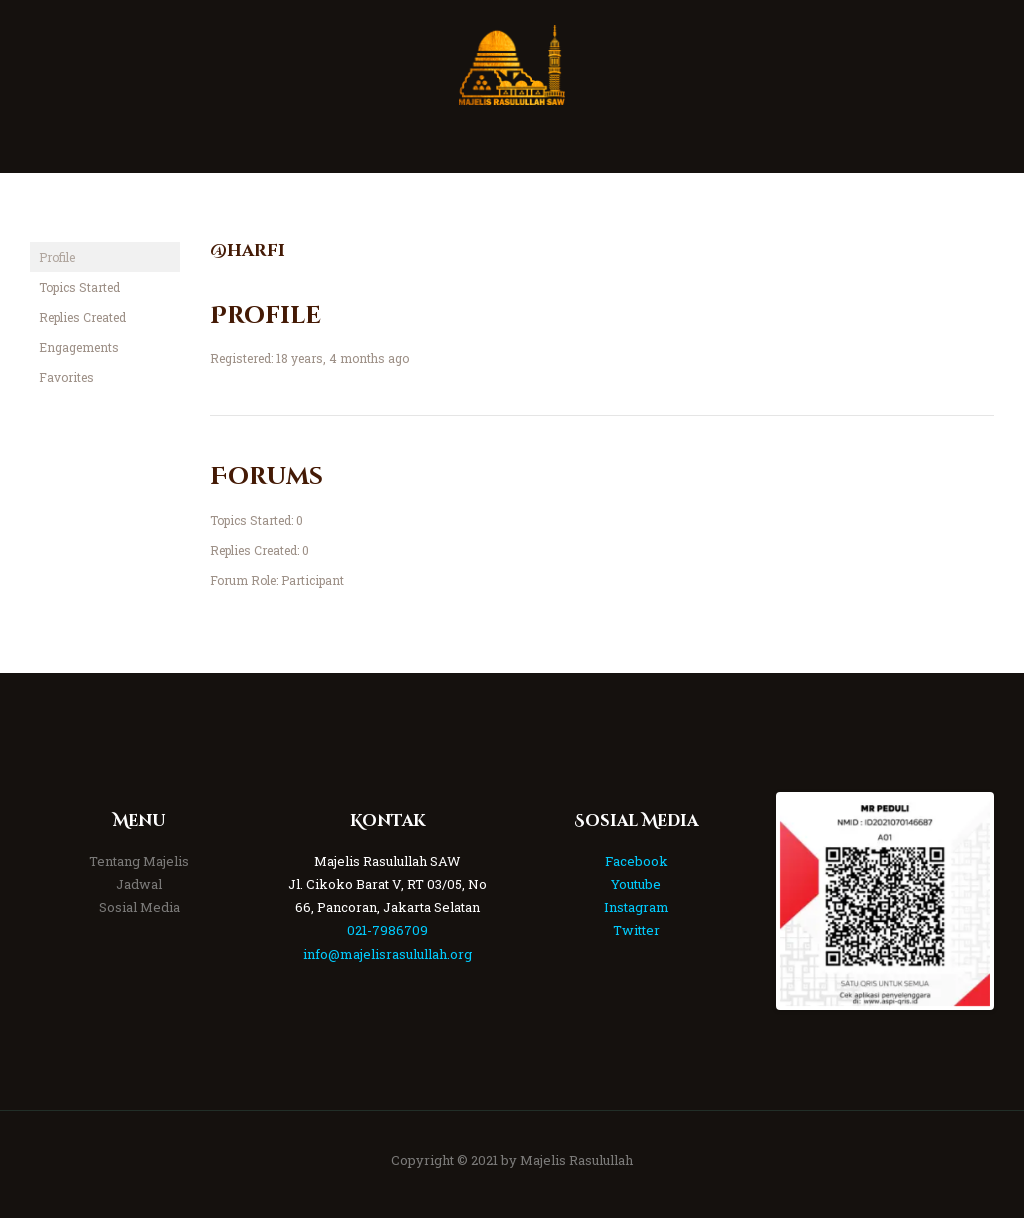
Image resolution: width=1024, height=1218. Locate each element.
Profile (57, 257)
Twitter (636, 930)
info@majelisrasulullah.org (387, 954)
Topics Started (79, 287)
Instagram (636, 907)
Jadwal (139, 884)
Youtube (636, 884)
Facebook (636, 861)
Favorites (66, 377)
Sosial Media (139, 907)
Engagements (79, 347)
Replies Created (82, 317)
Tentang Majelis (139, 861)
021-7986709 (387, 930)
